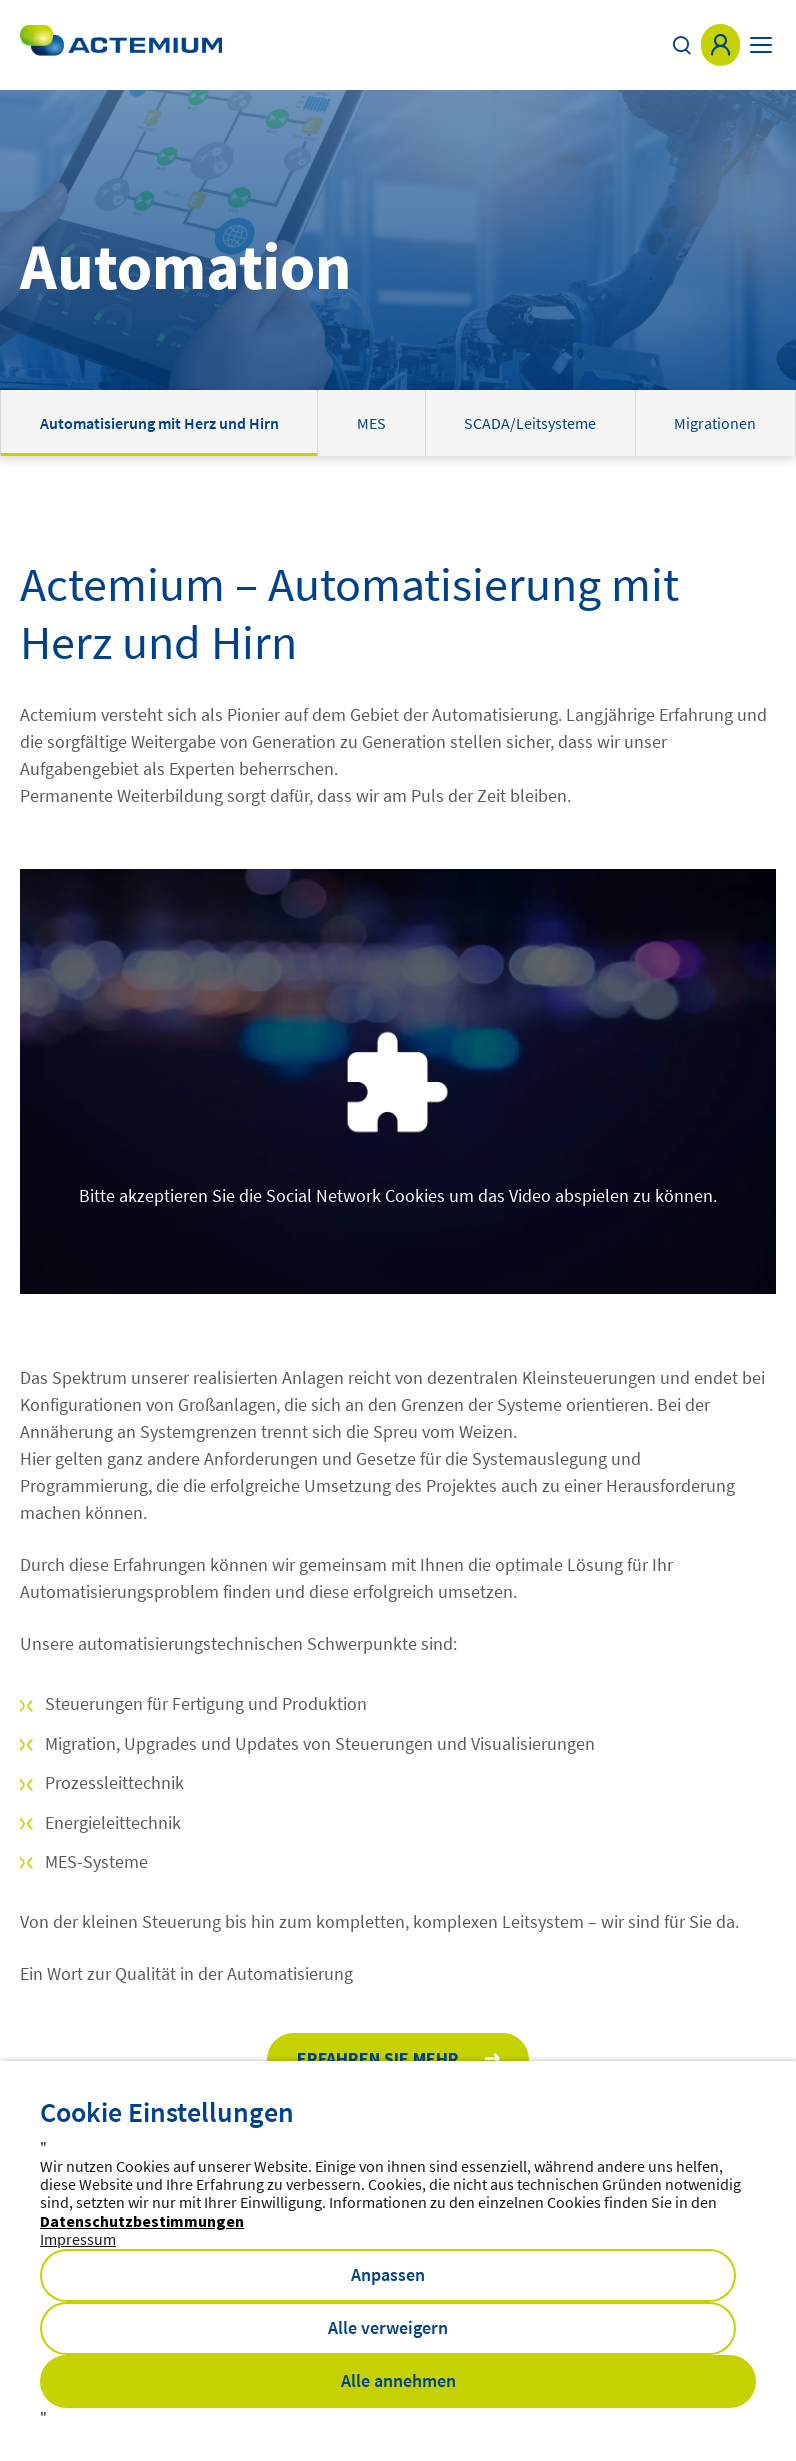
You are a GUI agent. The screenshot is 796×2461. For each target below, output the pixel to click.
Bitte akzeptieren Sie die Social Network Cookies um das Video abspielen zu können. (398, 1195)
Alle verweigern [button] (388, 2327)
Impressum (78, 2239)
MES (371, 423)
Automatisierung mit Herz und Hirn (159, 423)
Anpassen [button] (388, 2274)
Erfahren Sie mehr (378, 2058)
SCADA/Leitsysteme (530, 423)
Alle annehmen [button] (398, 2380)
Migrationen (715, 423)
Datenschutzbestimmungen (142, 2221)
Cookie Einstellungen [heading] (167, 2112)
